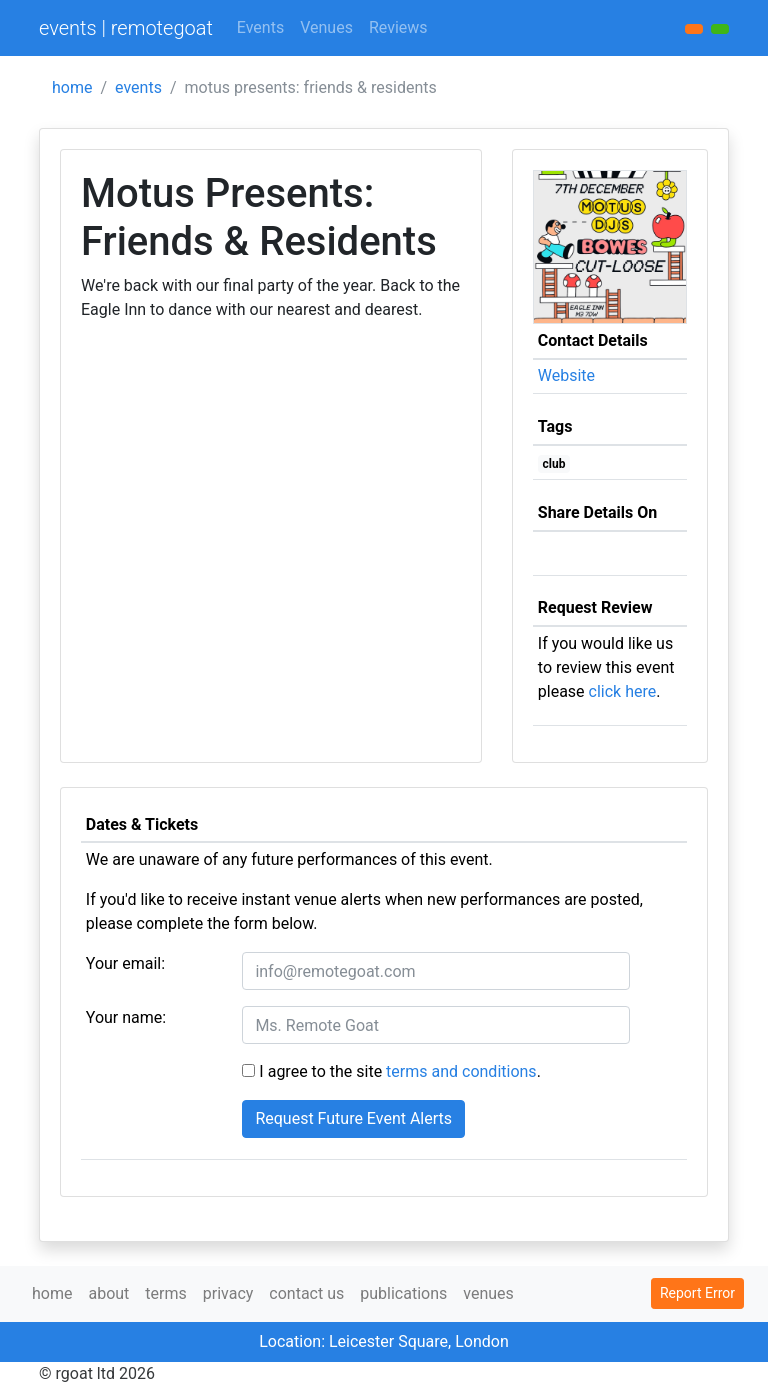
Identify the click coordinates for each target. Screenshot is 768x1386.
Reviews (398, 27)
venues (488, 1293)
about (108, 1293)
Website (566, 375)
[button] (720, 29)
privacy (228, 1293)
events (138, 87)
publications (403, 1293)
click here (623, 691)
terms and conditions (461, 1071)
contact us (306, 1293)
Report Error (697, 1293)
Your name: (126, 1017)
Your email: (125, 963)
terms (165, 1293)
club (554, 464)
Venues (326, 27)
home (72, 87)
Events (260, 27)
